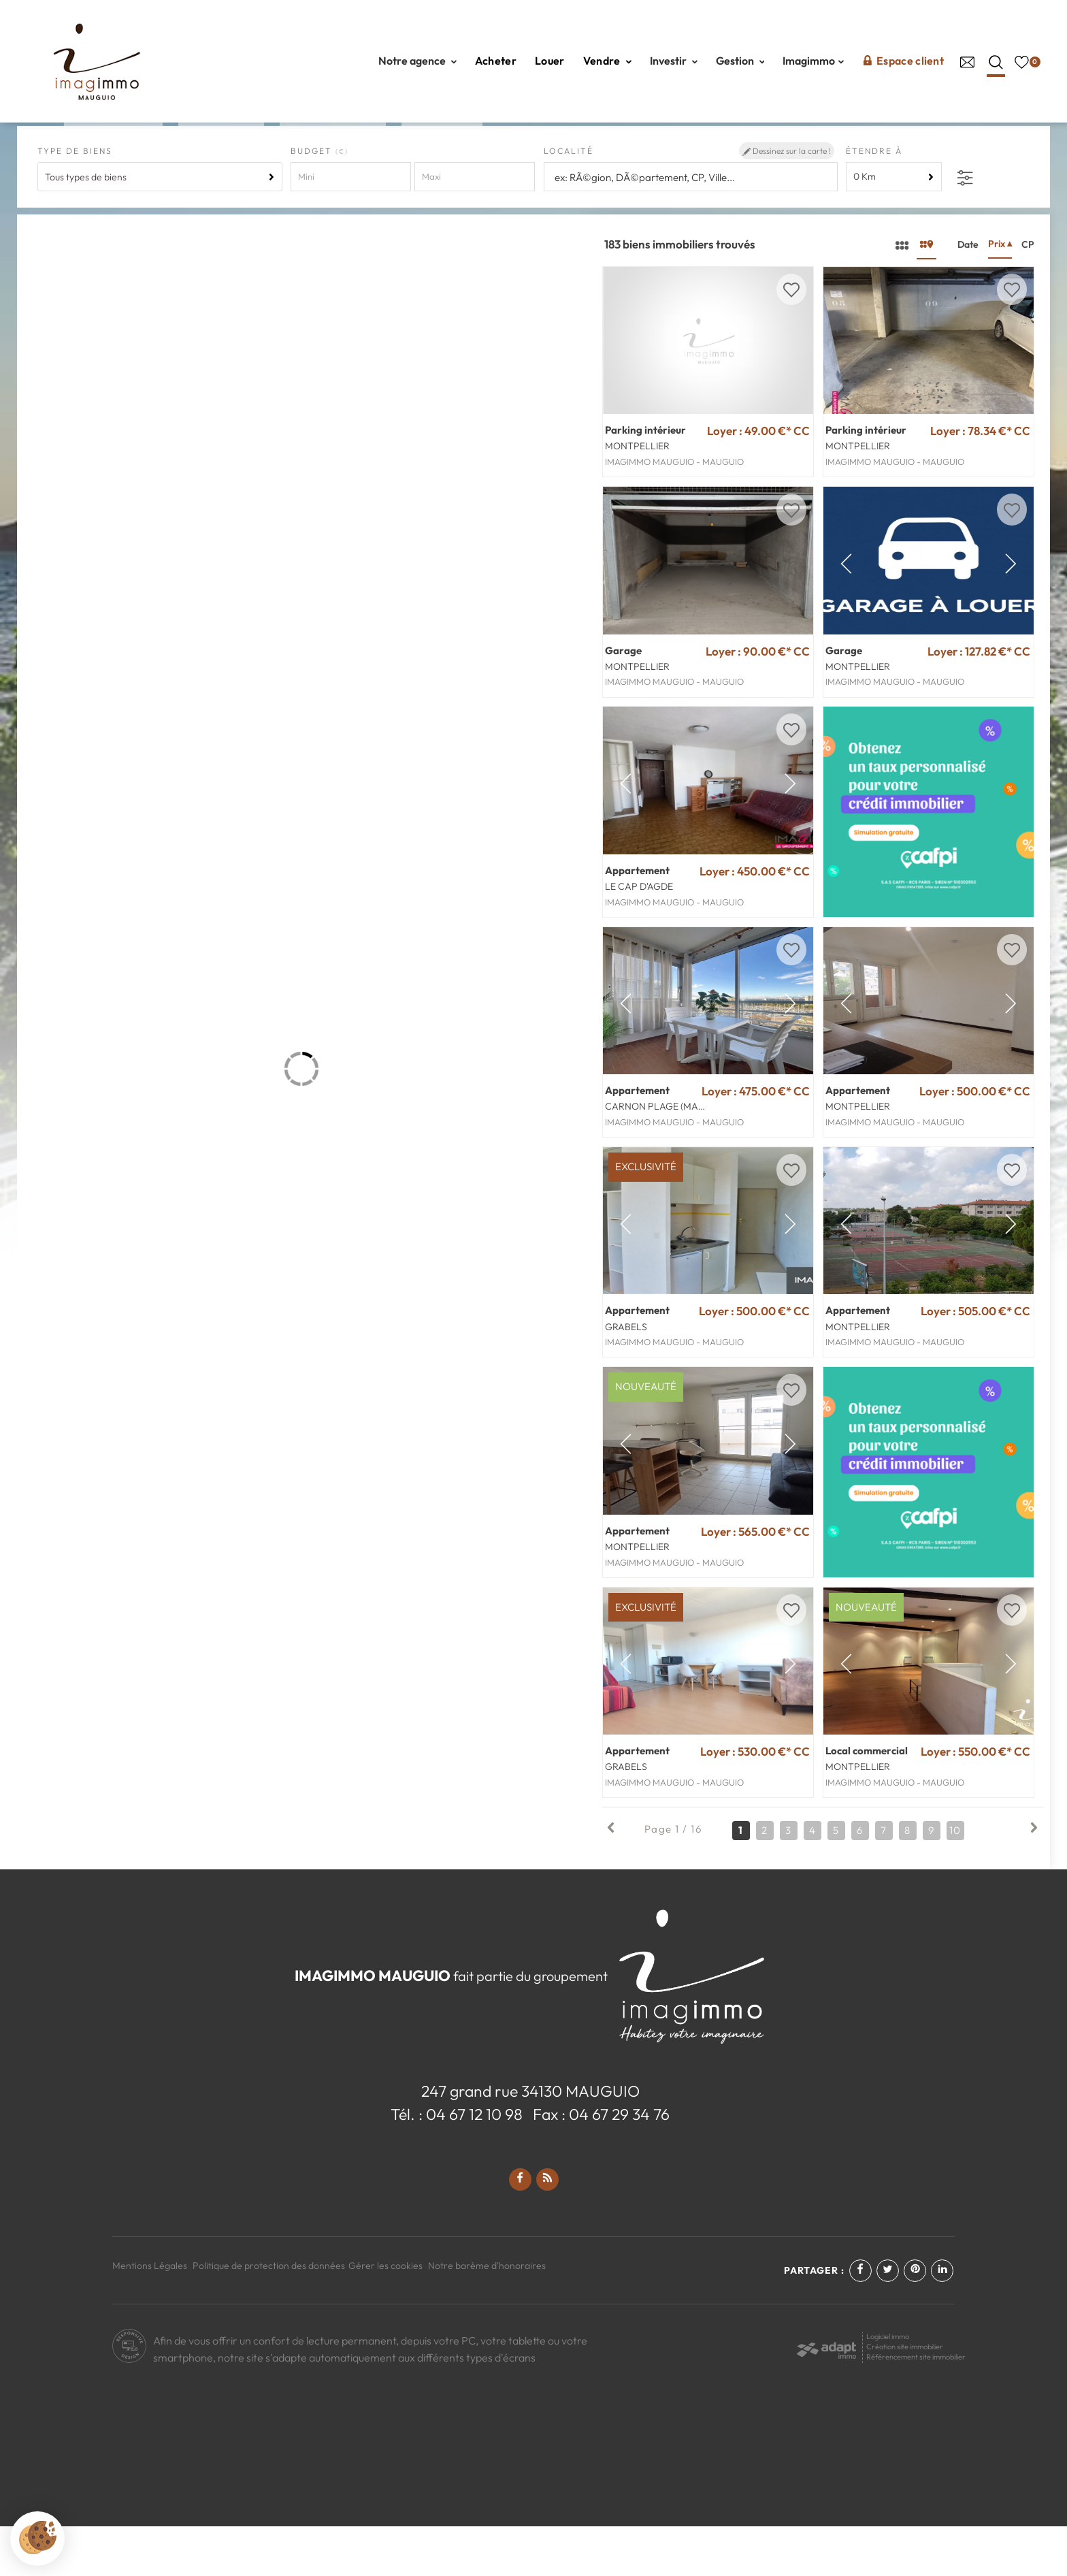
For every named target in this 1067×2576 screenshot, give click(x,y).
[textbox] (691, 227)
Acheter (495, 60)
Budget (313, 200)
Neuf (442, 153)
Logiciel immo (887, 2386)
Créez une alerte (985, 153)
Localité (568, 200)
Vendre (607, 60)
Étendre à (874, 200)
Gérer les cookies (385, 2315)
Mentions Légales (149, 2315)
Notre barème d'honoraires (488, 2315)
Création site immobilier (904, 2396)
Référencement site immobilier (916, 2406)
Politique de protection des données (269, 2315)
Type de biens (74, 200)
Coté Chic (332, 153)
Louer (550, 60)
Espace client (903, 60)
